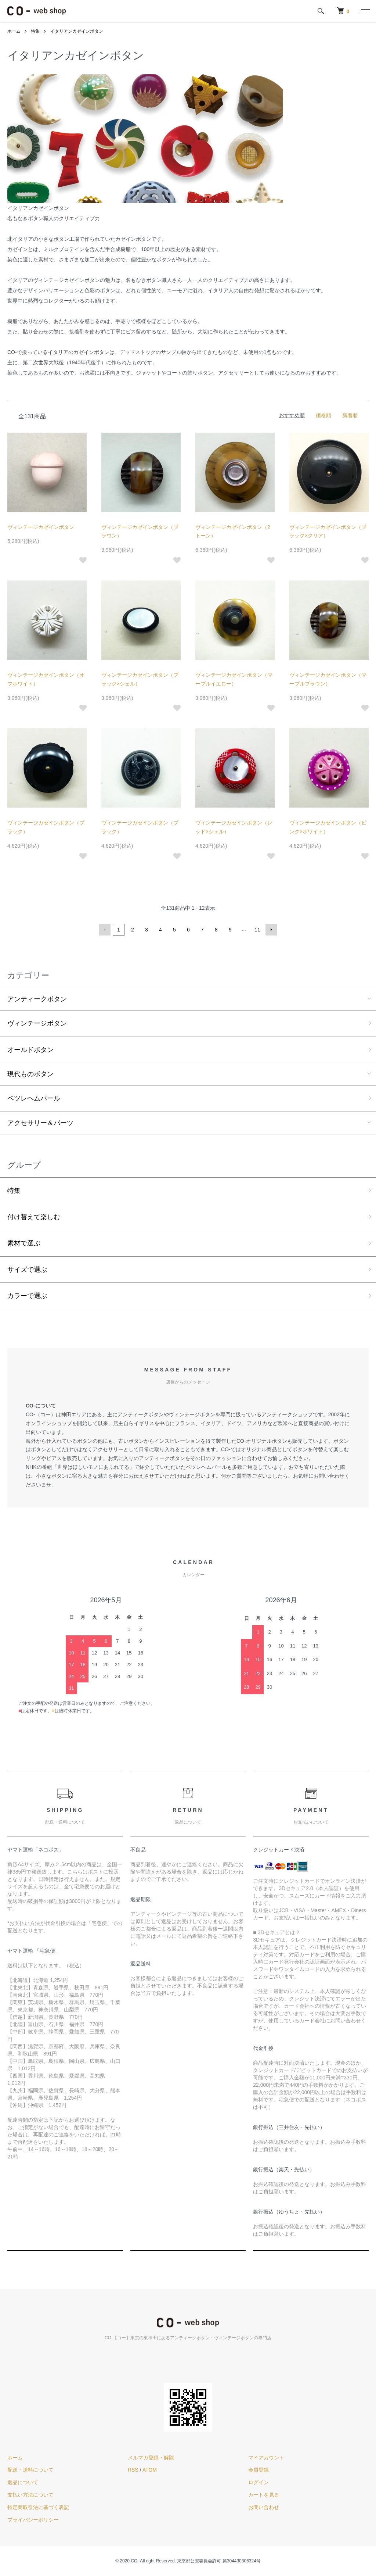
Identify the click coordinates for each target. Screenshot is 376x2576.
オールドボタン (30, 1049)
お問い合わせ (263, 2507)
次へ (271, 929)
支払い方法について (30, 2495)
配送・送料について (30, 2470)
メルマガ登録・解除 (151, 2458)
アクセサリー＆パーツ (40, 1123)
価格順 (323, 415)
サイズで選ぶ (27, 1269)
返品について (22, 2482)
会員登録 (258, 2470)
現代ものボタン (30, 1074)
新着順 (350, 415)
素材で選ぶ (23, 1243)
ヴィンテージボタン (37, 1023)
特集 (35, 31)
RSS (133, 2470)
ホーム (14, 31)
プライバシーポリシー (33, 2520)
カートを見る (263, 2495)
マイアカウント (266, 2458)
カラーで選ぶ (27, 1295)
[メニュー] (365, 11)
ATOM (149, 2470)
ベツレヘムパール (33, 1098)
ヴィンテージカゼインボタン (40, 527)
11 (257, 930)
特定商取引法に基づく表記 (38, 2507)
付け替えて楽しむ (33, 1217)
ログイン (258, 2482)
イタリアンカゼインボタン (76, 31)
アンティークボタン (37, 999)
